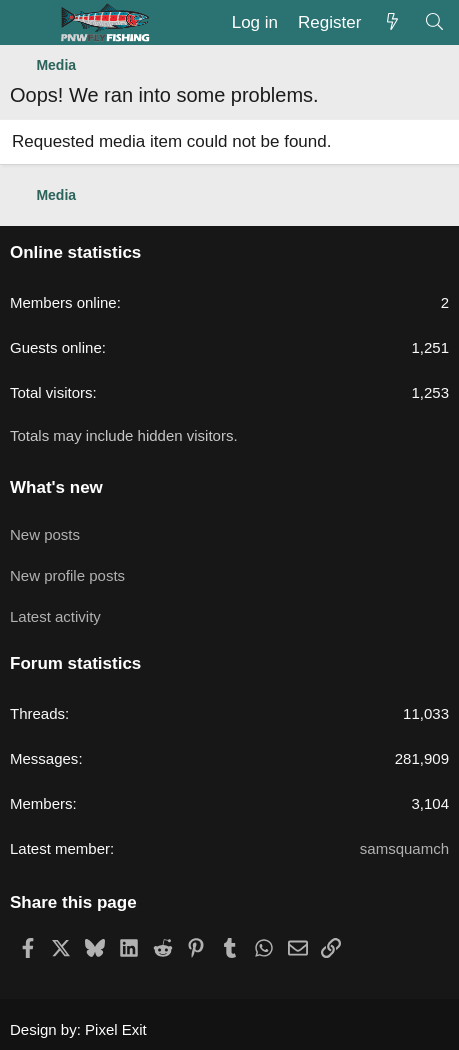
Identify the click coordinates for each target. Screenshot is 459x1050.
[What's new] (392, 23)
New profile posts (67, 575)
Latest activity (55, 616)
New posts (45, 534)
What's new (56, 487)
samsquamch (404, 848)
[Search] (434, 23)
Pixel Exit (116, 1029)
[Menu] (27, 23)
